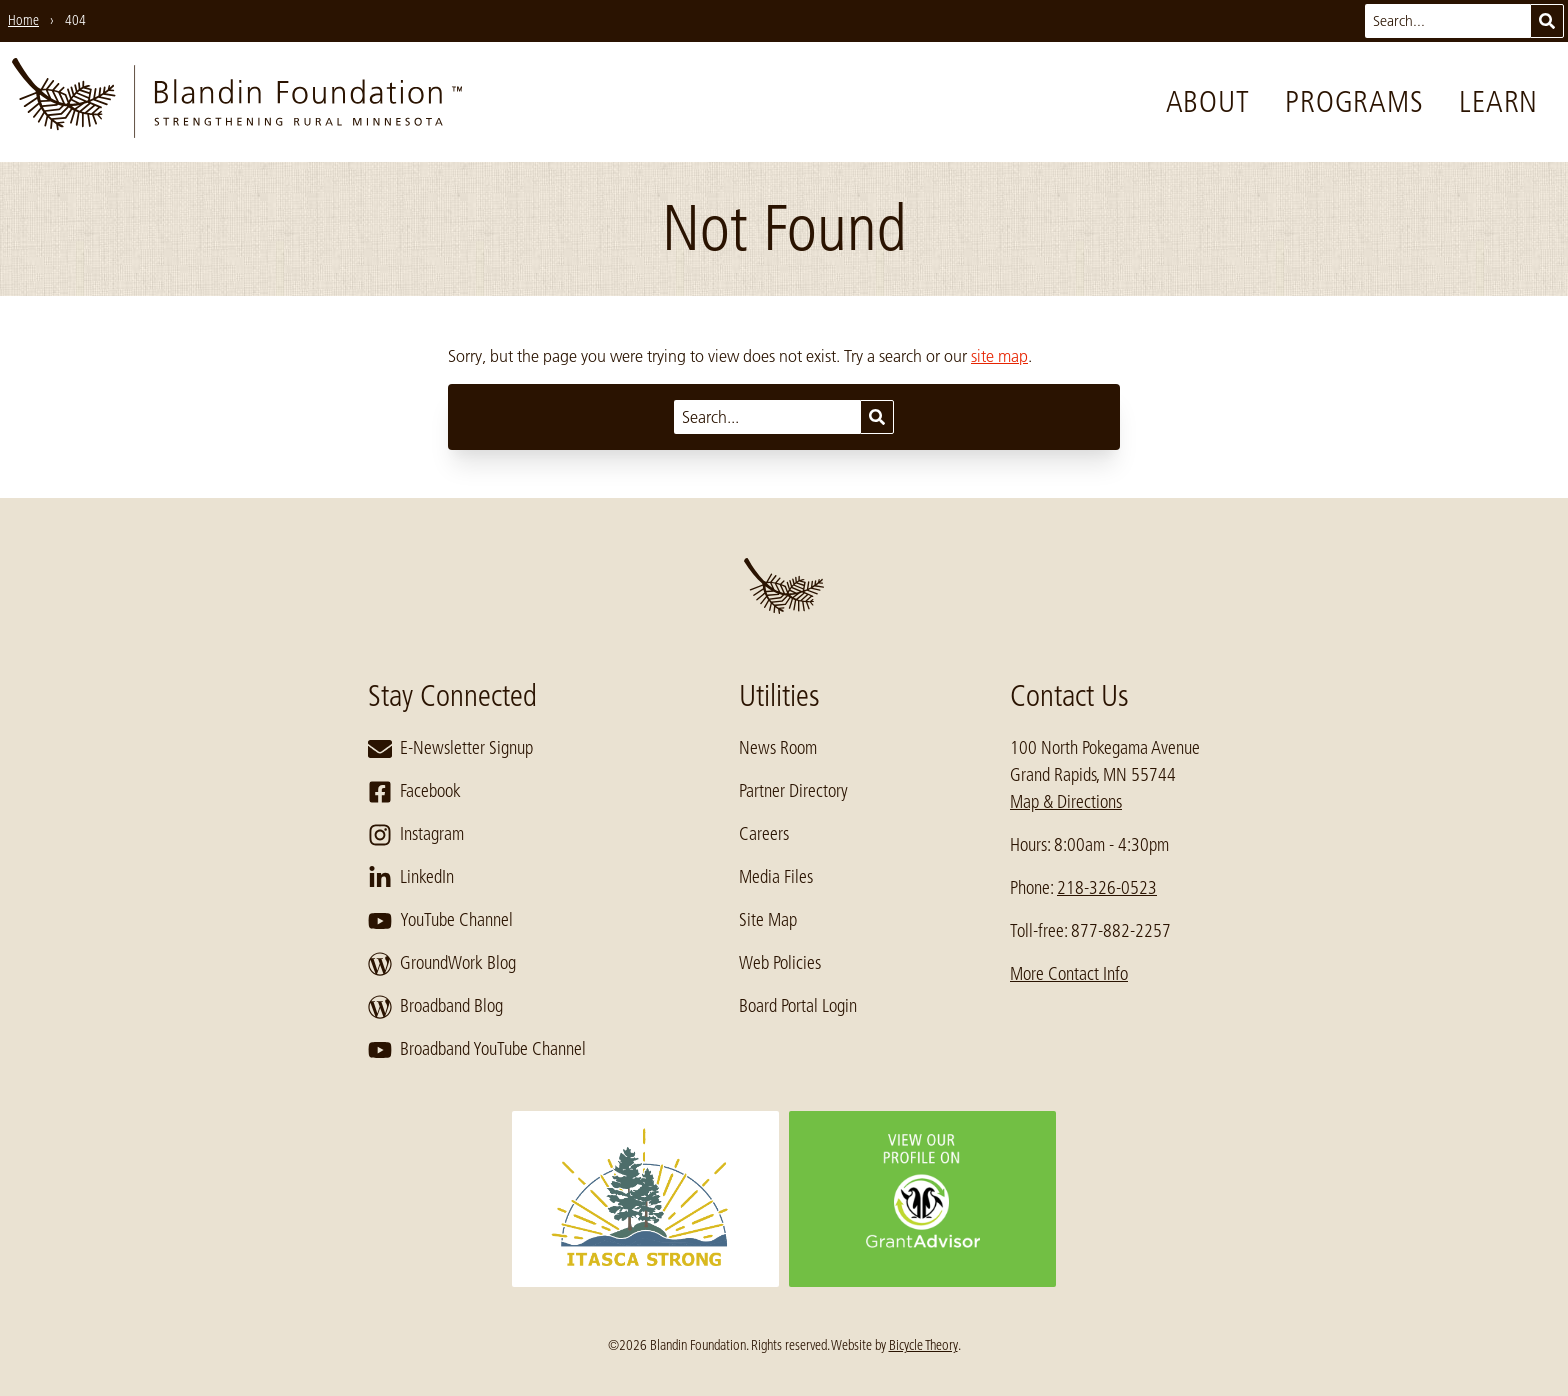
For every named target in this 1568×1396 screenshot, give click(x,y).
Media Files (776, 877)
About (1208, 102)
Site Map (768, 920)
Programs (1354, 102)
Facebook (414, 792)
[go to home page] (237, 102)
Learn (1498, 102)
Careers (764, 834)
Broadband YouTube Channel (477, 1050)
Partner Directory (793, 791)
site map (999, 356)
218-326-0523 (1107, 888)
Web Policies (780, 963)
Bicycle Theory (923, 1345)
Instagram (416, 835)
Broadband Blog (435, 1007)
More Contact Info (1069, 974)
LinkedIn (411, 878)
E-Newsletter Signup (450, 749)
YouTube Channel (440, 921)
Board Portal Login (798, 1006)
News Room (778, 748)
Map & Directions (1066, 802)
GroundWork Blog (442, 964)
